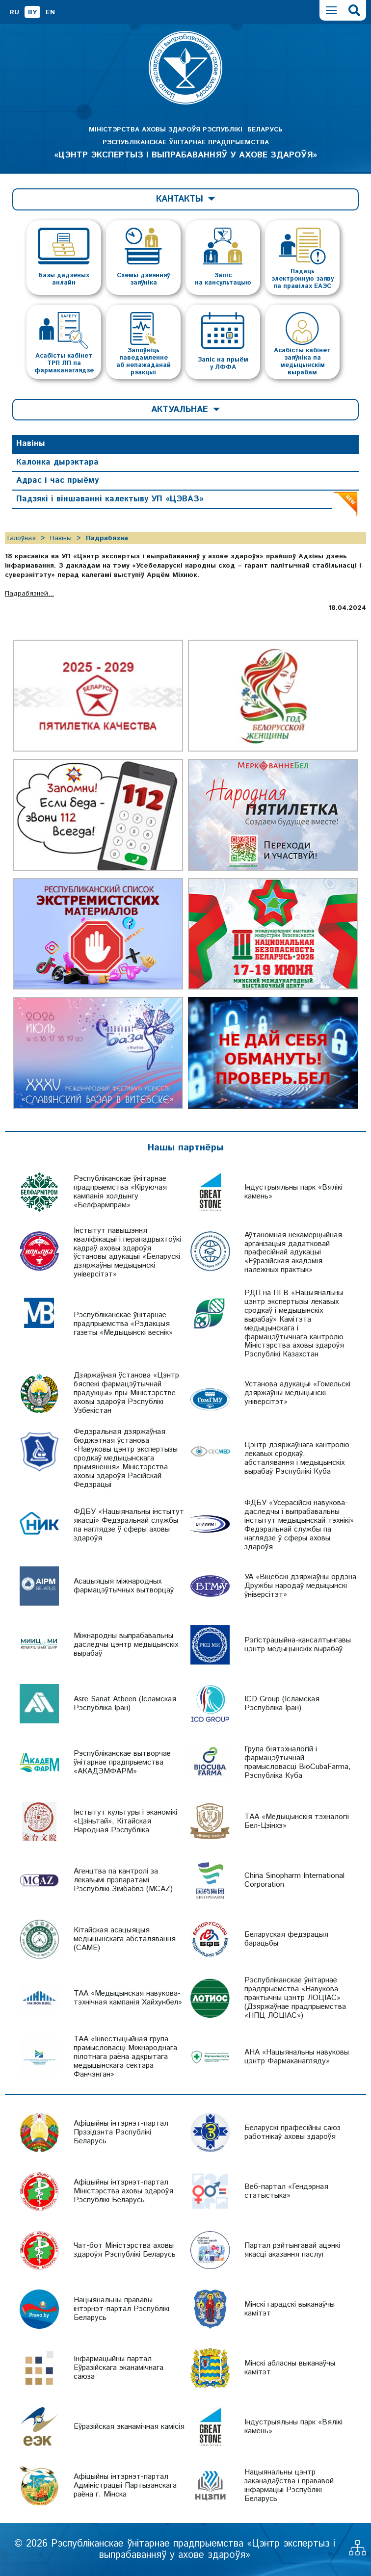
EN (50, 12)
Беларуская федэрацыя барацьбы (286, 1939)
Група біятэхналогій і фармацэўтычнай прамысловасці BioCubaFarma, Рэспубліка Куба (297, 1762)
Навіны (30, 443)
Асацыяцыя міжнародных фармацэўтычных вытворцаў (124, 1586)
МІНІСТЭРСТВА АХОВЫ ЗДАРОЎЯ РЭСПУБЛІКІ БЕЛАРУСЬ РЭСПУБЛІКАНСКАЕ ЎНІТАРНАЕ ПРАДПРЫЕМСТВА (185, 142)
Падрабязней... (29, 593)
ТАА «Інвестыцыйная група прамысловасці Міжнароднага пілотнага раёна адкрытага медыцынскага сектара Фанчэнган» (125, 2056)
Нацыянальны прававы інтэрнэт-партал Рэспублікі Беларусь (121, 2308)
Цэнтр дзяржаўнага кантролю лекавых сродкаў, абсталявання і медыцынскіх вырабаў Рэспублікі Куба (296, 1458)
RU (14, 12)
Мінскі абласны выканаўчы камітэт (289, 2368)
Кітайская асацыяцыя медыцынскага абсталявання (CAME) (125, 1939)
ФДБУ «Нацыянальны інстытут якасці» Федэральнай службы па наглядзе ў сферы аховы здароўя (129, 1525)
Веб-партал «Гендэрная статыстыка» (286, 2191)
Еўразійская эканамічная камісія (129, 2426)
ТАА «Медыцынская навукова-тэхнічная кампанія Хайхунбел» (128, 1998)
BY (32, 12)
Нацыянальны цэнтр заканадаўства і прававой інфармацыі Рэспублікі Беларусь (289, 2485)
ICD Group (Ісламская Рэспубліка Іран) (281, 1703)
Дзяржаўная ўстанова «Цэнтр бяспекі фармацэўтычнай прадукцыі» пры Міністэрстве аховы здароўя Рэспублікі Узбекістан (126, 1393)
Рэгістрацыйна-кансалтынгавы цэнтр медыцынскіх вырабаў (297, 1645)
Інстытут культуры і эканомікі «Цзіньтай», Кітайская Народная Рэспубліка (125, 1821)
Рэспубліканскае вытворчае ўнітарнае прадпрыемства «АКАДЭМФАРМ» (122, 1762)
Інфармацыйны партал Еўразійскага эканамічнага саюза (118, 2367)
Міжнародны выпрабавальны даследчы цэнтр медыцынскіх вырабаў (126, 1644)
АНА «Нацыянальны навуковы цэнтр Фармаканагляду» (296, 2057)
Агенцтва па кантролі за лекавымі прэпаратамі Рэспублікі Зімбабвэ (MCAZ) (123, 1880)
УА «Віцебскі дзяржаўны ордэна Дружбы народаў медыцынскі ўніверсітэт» (300, 1585)
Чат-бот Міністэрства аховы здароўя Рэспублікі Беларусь (125, 2250)
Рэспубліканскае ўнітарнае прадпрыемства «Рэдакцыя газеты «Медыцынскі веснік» (123, 1323)
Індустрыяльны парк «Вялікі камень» (293, 1192)
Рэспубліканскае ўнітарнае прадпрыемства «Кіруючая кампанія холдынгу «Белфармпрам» (120, 1192)
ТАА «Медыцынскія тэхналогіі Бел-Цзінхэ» (296, 1821)
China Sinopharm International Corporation (294, 1880)
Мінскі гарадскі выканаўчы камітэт (289, 2309)
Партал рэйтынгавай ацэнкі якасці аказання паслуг (292, 2250)
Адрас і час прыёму (57, 480)
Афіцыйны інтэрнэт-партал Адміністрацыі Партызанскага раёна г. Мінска (125, 2485)
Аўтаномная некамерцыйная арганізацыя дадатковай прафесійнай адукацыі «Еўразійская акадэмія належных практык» (293, 1252)
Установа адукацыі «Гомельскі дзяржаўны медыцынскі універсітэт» (297, 1393)
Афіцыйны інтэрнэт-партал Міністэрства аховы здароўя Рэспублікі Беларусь (123, 2191)
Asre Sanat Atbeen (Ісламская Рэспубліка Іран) (125, 1703)
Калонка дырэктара (57, 462)
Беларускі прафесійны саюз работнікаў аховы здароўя (292, 2132)
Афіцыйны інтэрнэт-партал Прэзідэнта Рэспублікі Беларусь (121, 2132)
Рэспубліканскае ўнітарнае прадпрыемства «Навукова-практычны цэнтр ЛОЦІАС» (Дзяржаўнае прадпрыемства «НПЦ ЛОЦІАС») (295, 1998)
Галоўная (21, 538)
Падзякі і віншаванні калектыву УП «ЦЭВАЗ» (110, 499)
